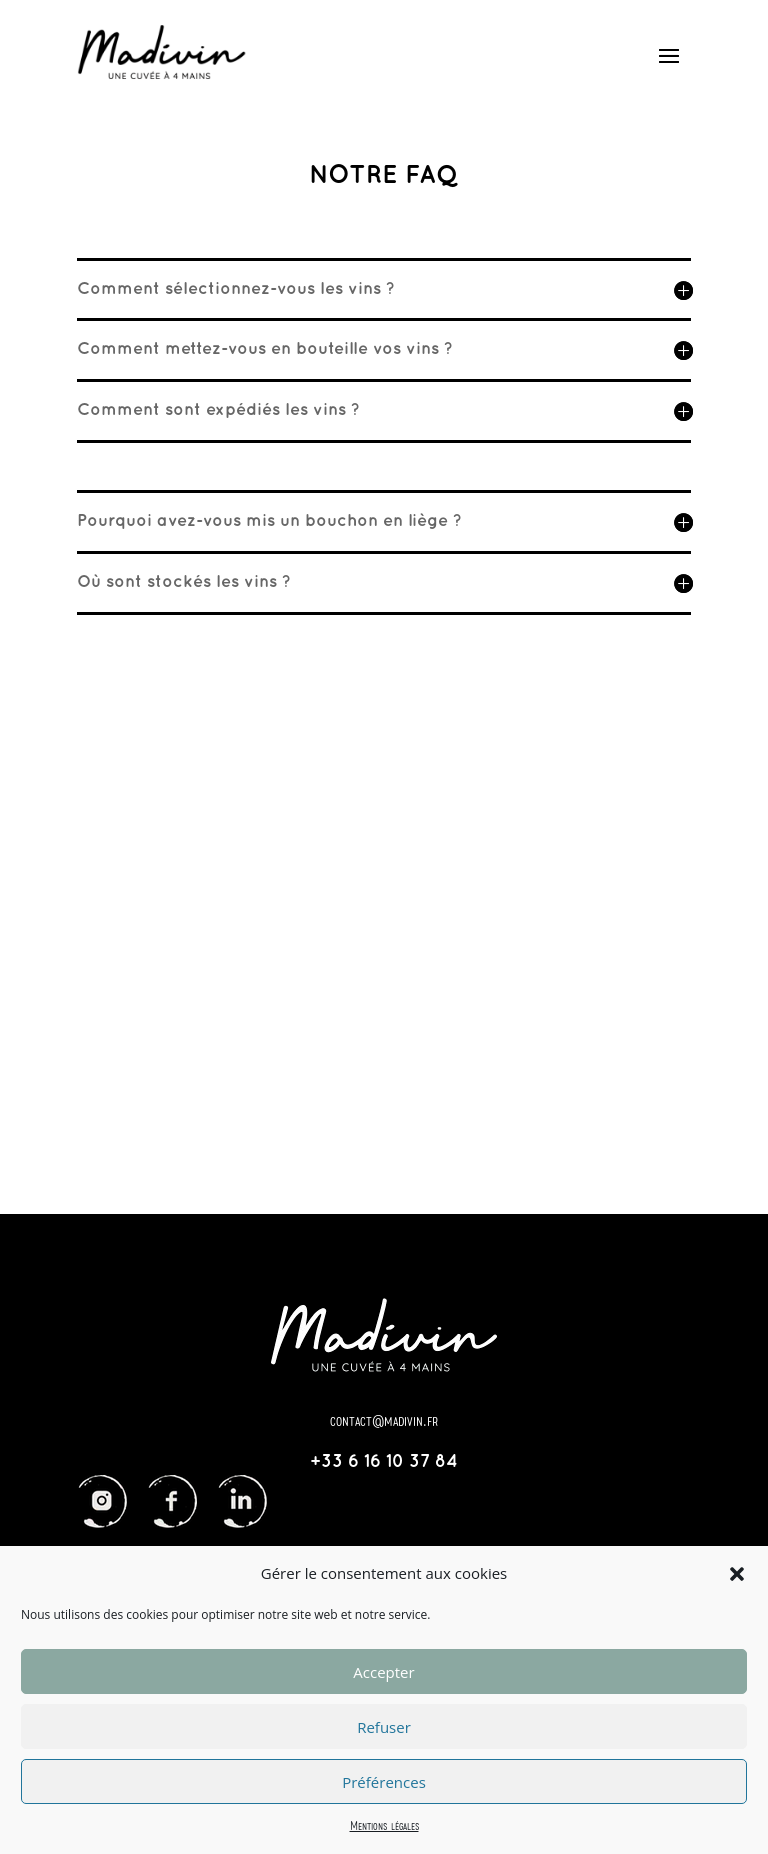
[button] (737, 1574)
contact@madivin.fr (384, 1419)
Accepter (383, 1672)
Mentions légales (384, 1825)
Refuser (384, 1727)
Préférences (384, 1782)
